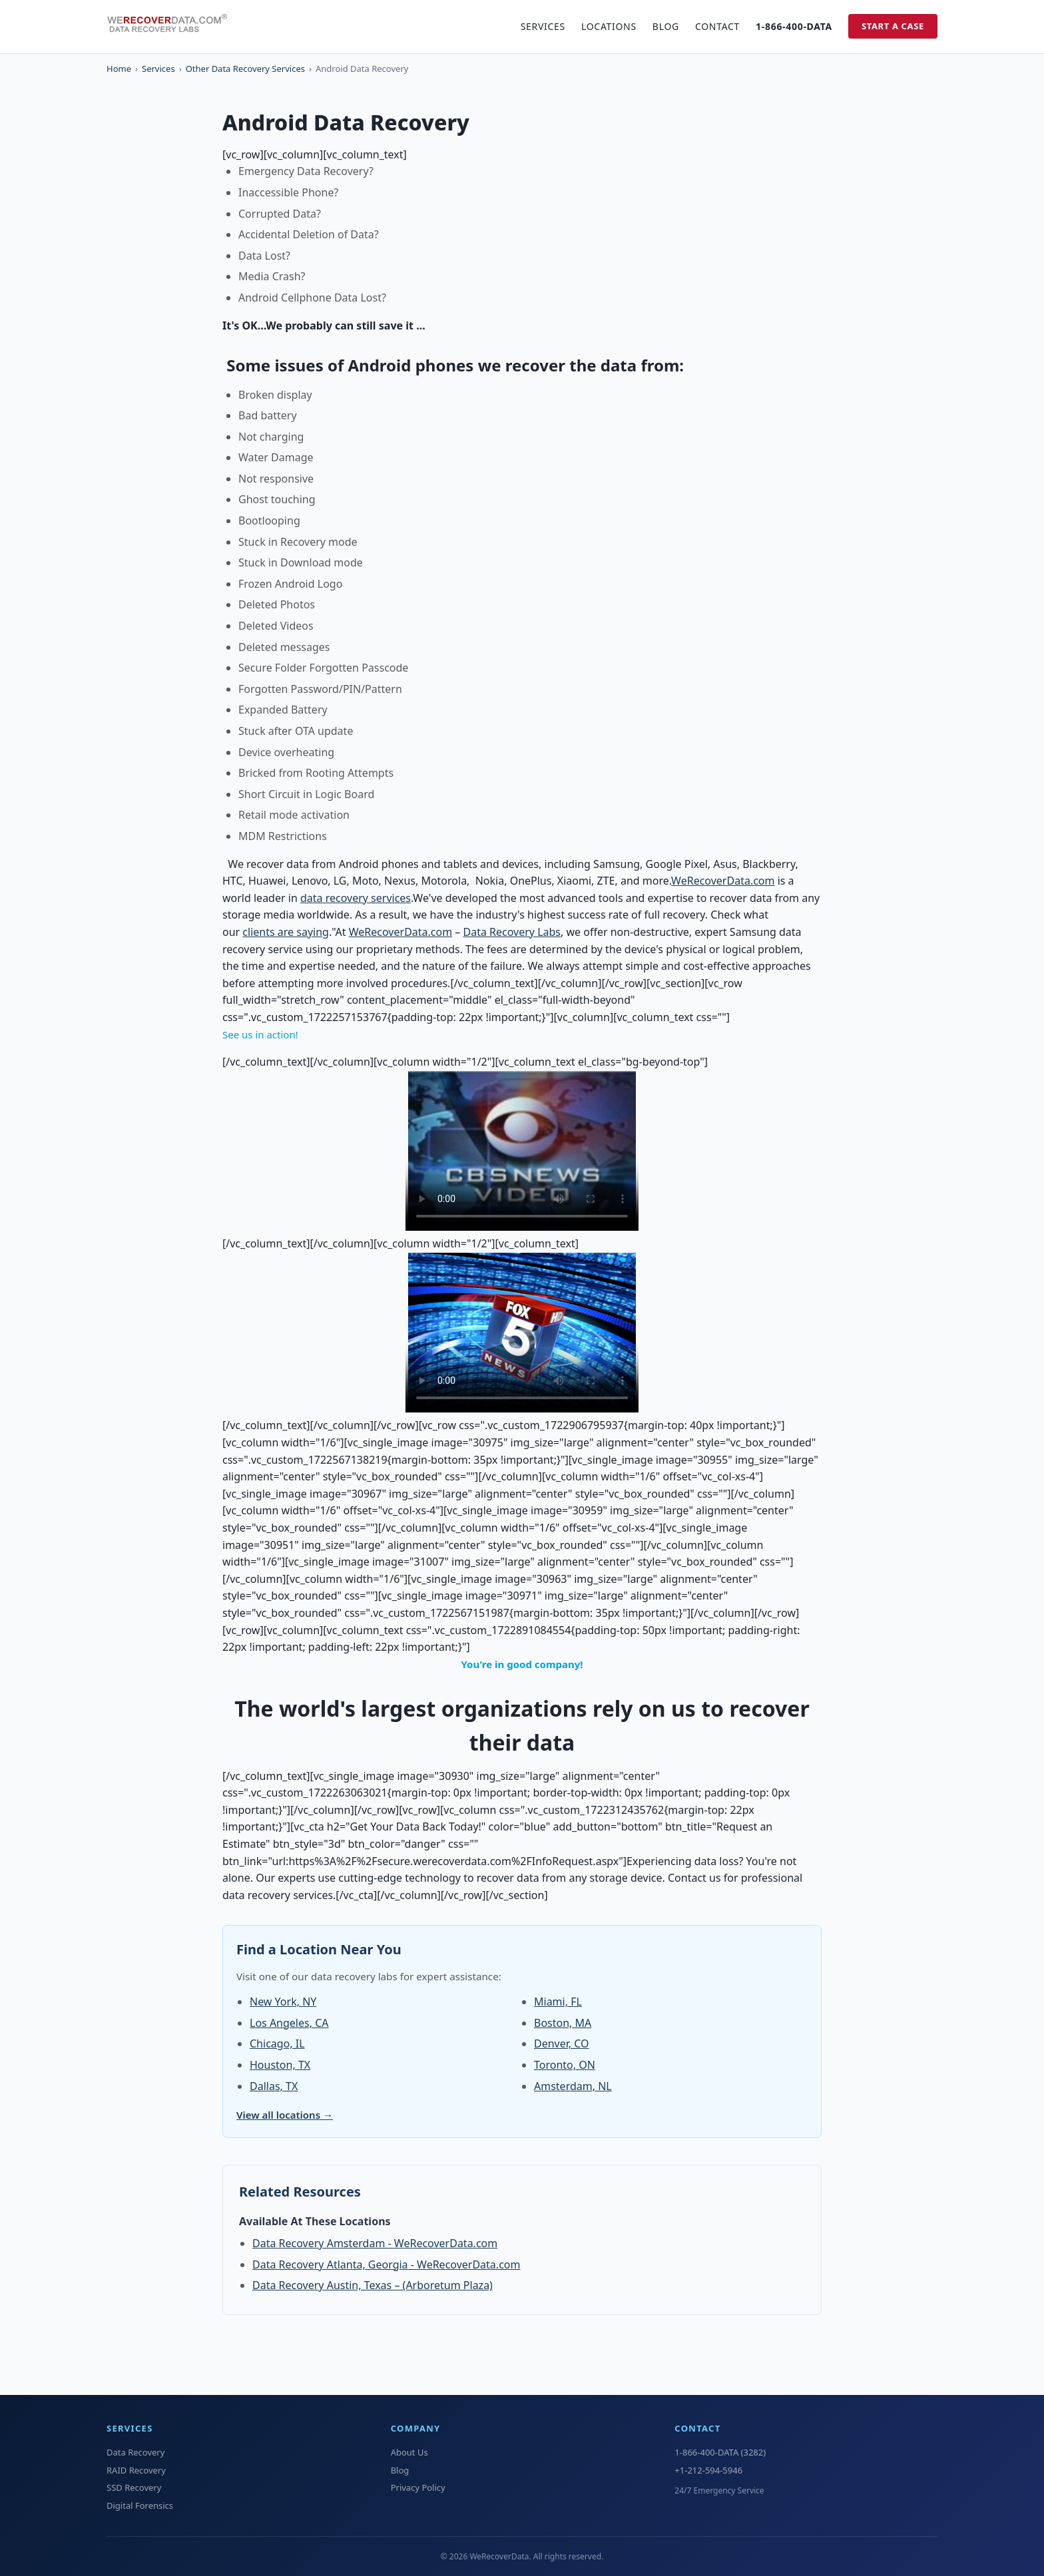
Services (543, 26)
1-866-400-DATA (794, 26)
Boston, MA (562, 2023)
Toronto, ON (564, 2064)
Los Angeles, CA (289, 2023)
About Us (409, 2452)
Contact (717, 26)
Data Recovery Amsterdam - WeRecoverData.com (374, 2243)
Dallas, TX (274, 2086)
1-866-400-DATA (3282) (720, 2452)
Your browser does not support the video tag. (522, 1151)
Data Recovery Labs (512, 932)
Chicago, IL (277, 2043)
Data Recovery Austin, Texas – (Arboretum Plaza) (372, 2285)
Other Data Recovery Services (245, 69)
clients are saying (285, 932)
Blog (665, 26)
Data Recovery (135, 2452)
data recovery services (355, 898)
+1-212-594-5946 (708, 2470)
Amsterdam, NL (573, 2086)
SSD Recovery (134, 2487)
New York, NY (283, 2001)
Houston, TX (280, 2064)
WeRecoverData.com (722, 880)
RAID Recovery (136, 2470)
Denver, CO (561, 2043)
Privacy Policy (418, 2487)
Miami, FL (558, 2001)
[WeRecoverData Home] (173, 26)
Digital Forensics (140, 2505)
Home (119, 69)
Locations (609, 26)
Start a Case (893, 26)
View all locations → (284, 2114)
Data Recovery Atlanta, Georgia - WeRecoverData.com (386, 2264)
